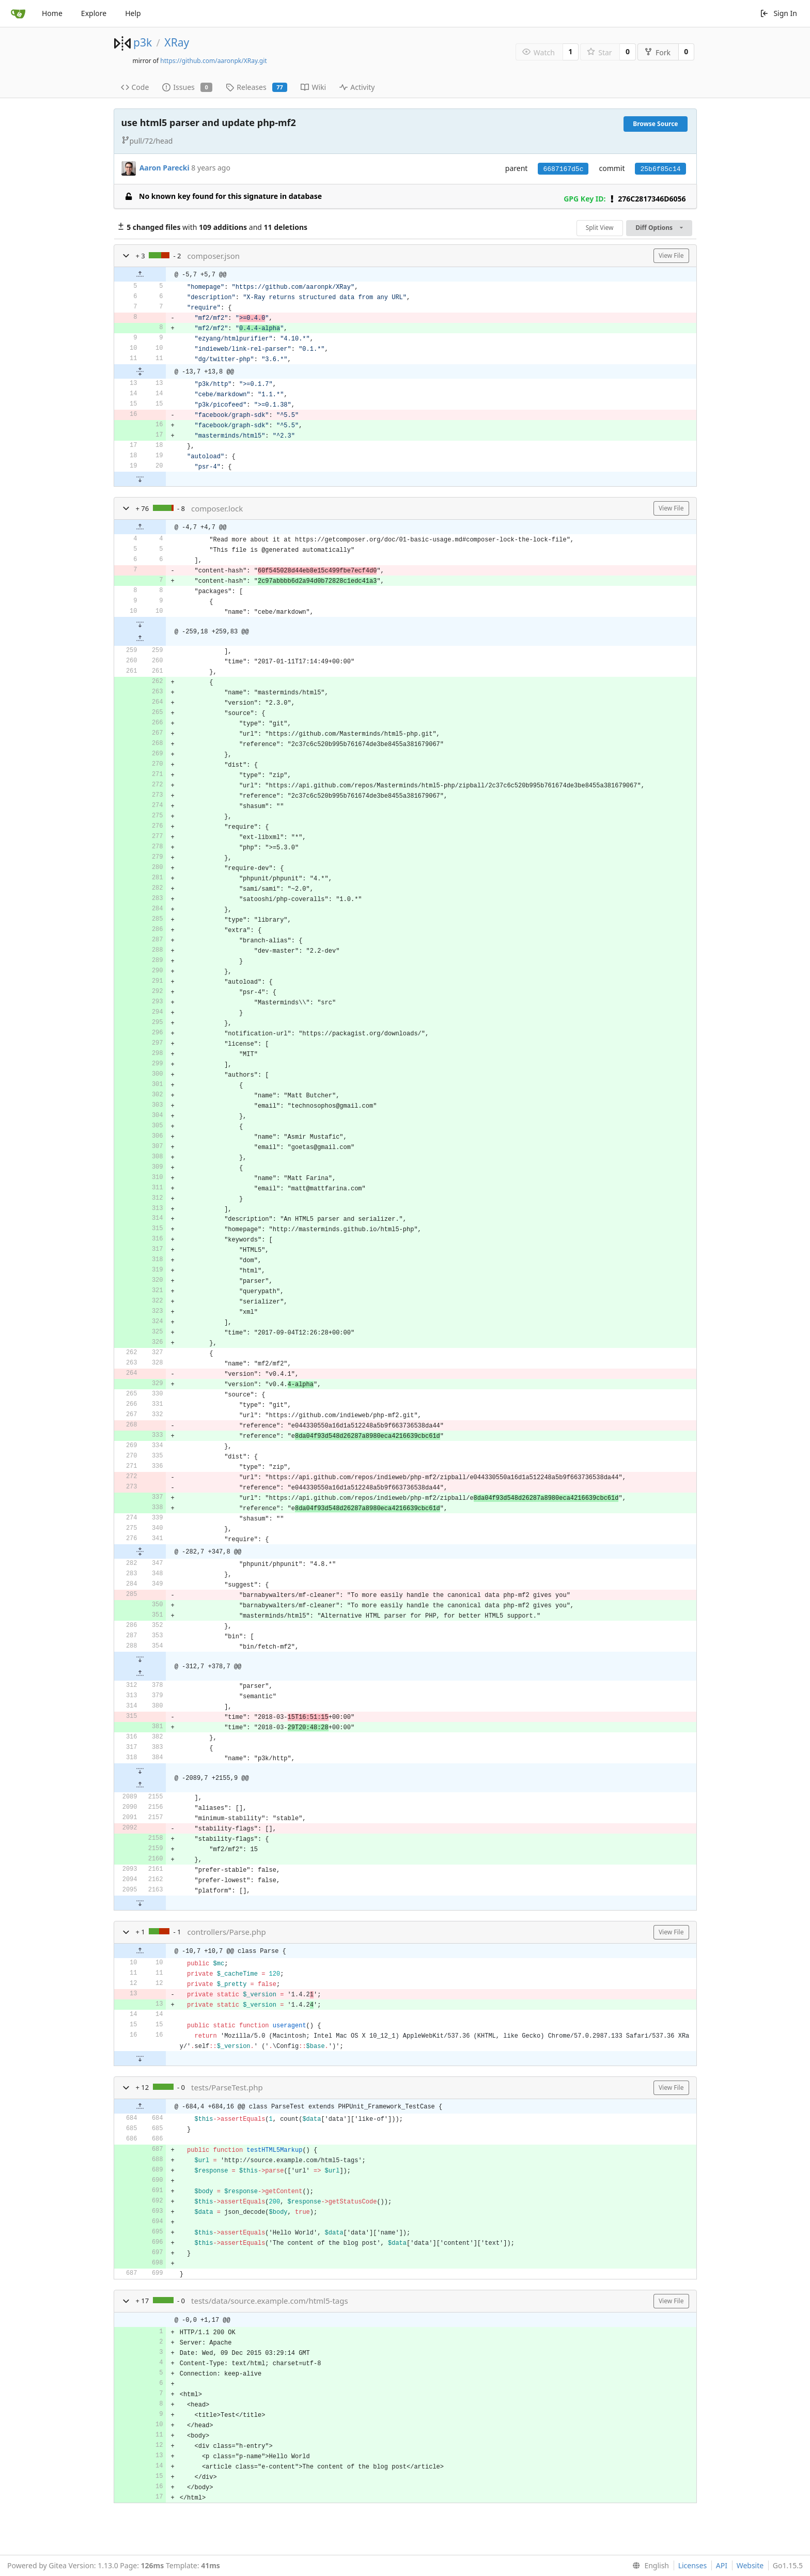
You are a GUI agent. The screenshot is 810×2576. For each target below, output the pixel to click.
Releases (256, 87)
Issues (187, 87)
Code (135, 87)
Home (52, 13)
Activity (357, 87)
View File (671, 255)
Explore (93, 13)
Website (750, 2565)
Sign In (778, 13)
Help (133, 13)
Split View (600, 227)
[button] (126, 256)
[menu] (648, 2565)
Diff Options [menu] (658, 227)
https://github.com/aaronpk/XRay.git (213, 60)
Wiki (313, 87)
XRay (176, 42)
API (721, 2565)
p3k (142, 42)
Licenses (692, 2565)
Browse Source (655, 123)
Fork (657, 52)
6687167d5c (563, 169)
